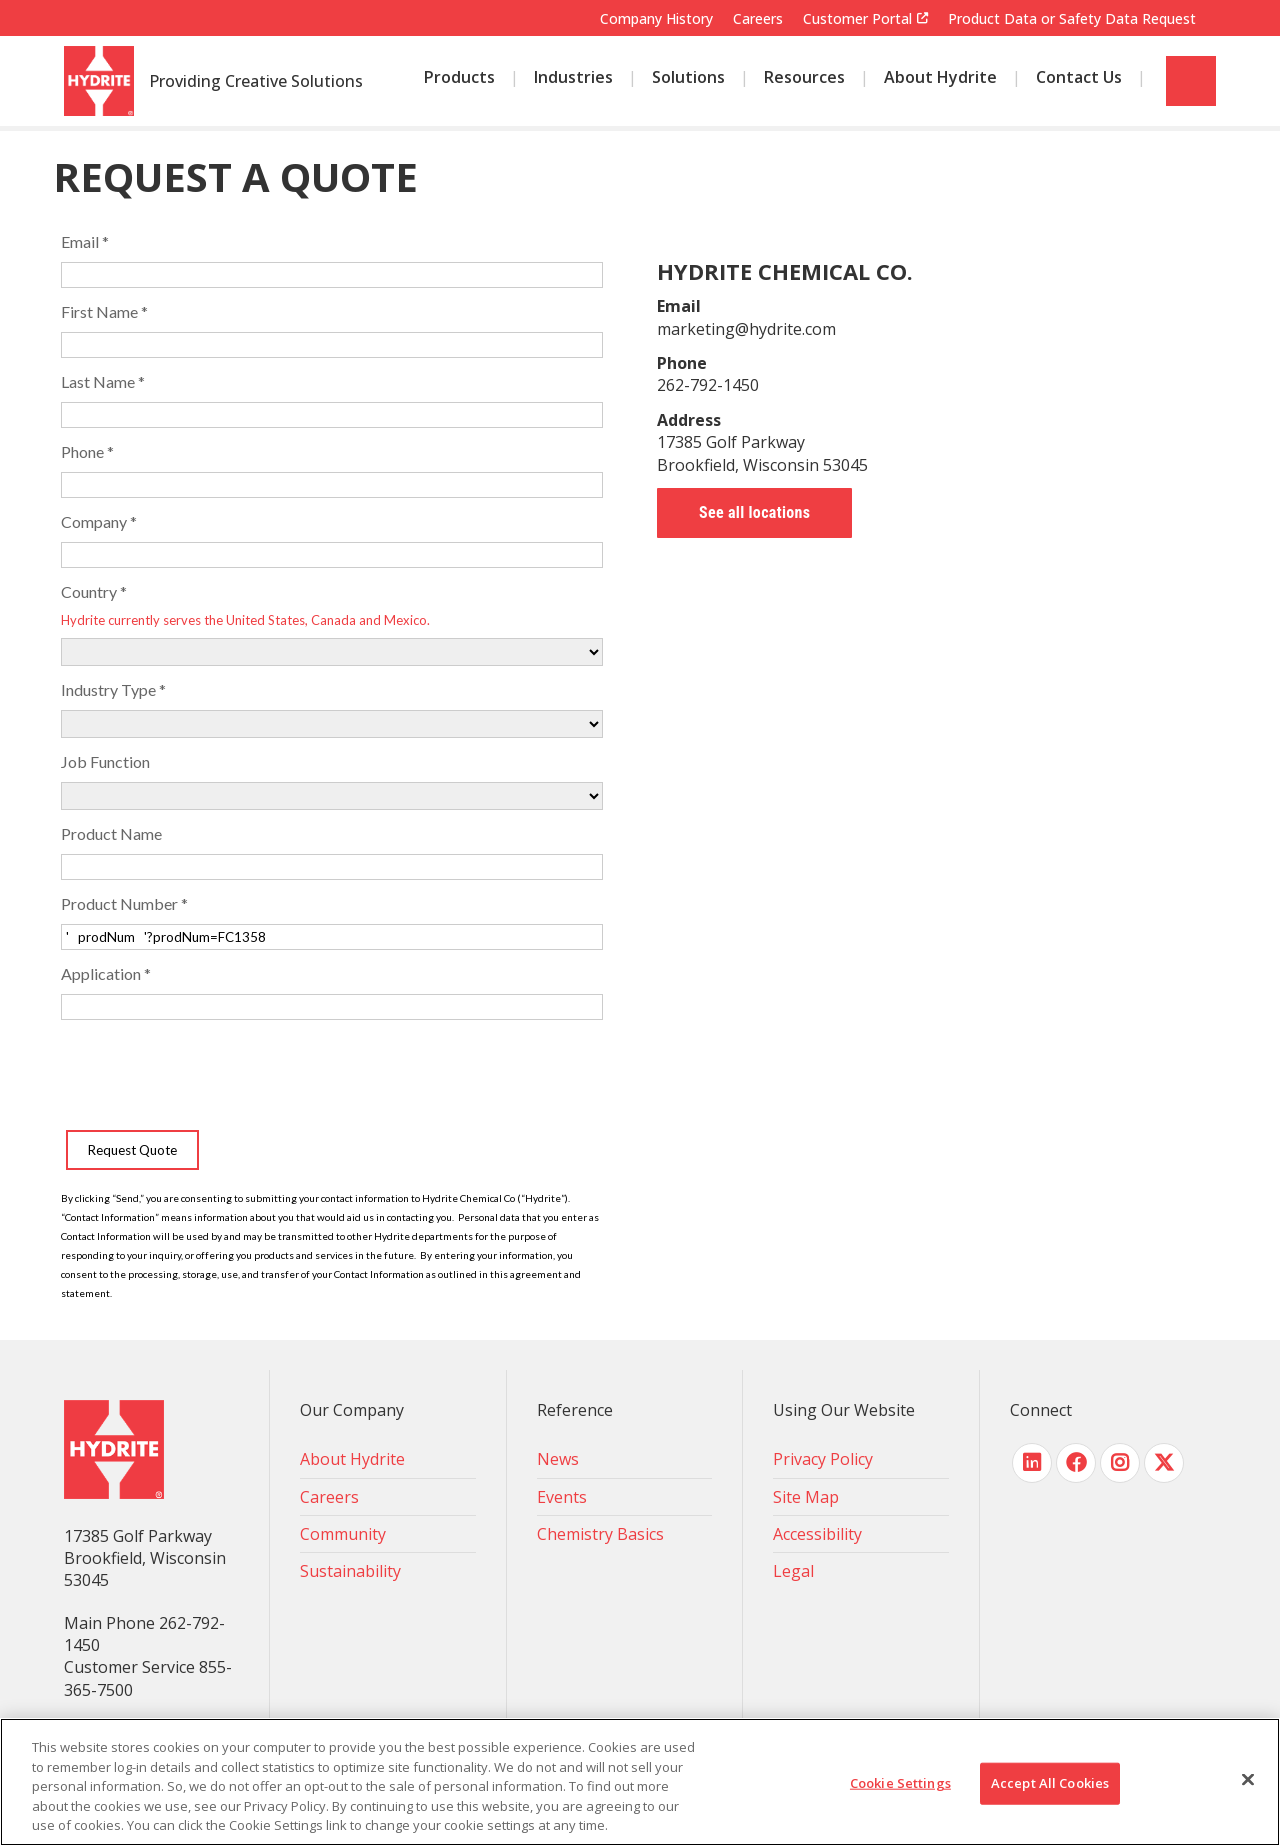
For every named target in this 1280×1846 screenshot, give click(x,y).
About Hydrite (352, 1459)
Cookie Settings (900, 1783)
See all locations (754, 512)
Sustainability (350, 1571)
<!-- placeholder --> (332, 759)
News (558, 1459)
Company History (656, 18)
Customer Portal (857, 19)
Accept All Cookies (1050, 1783)
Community (343, 1534)
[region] (640, 1782)
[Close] (1248, 1780)
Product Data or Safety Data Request (1072, 18)
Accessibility (817, 1534)
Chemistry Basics (600, 1534)
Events (562, 1497)
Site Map (806, 1497)
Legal (793, 1571)
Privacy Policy (823, 1459)
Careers (758, 18)
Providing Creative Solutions (256, 82)
